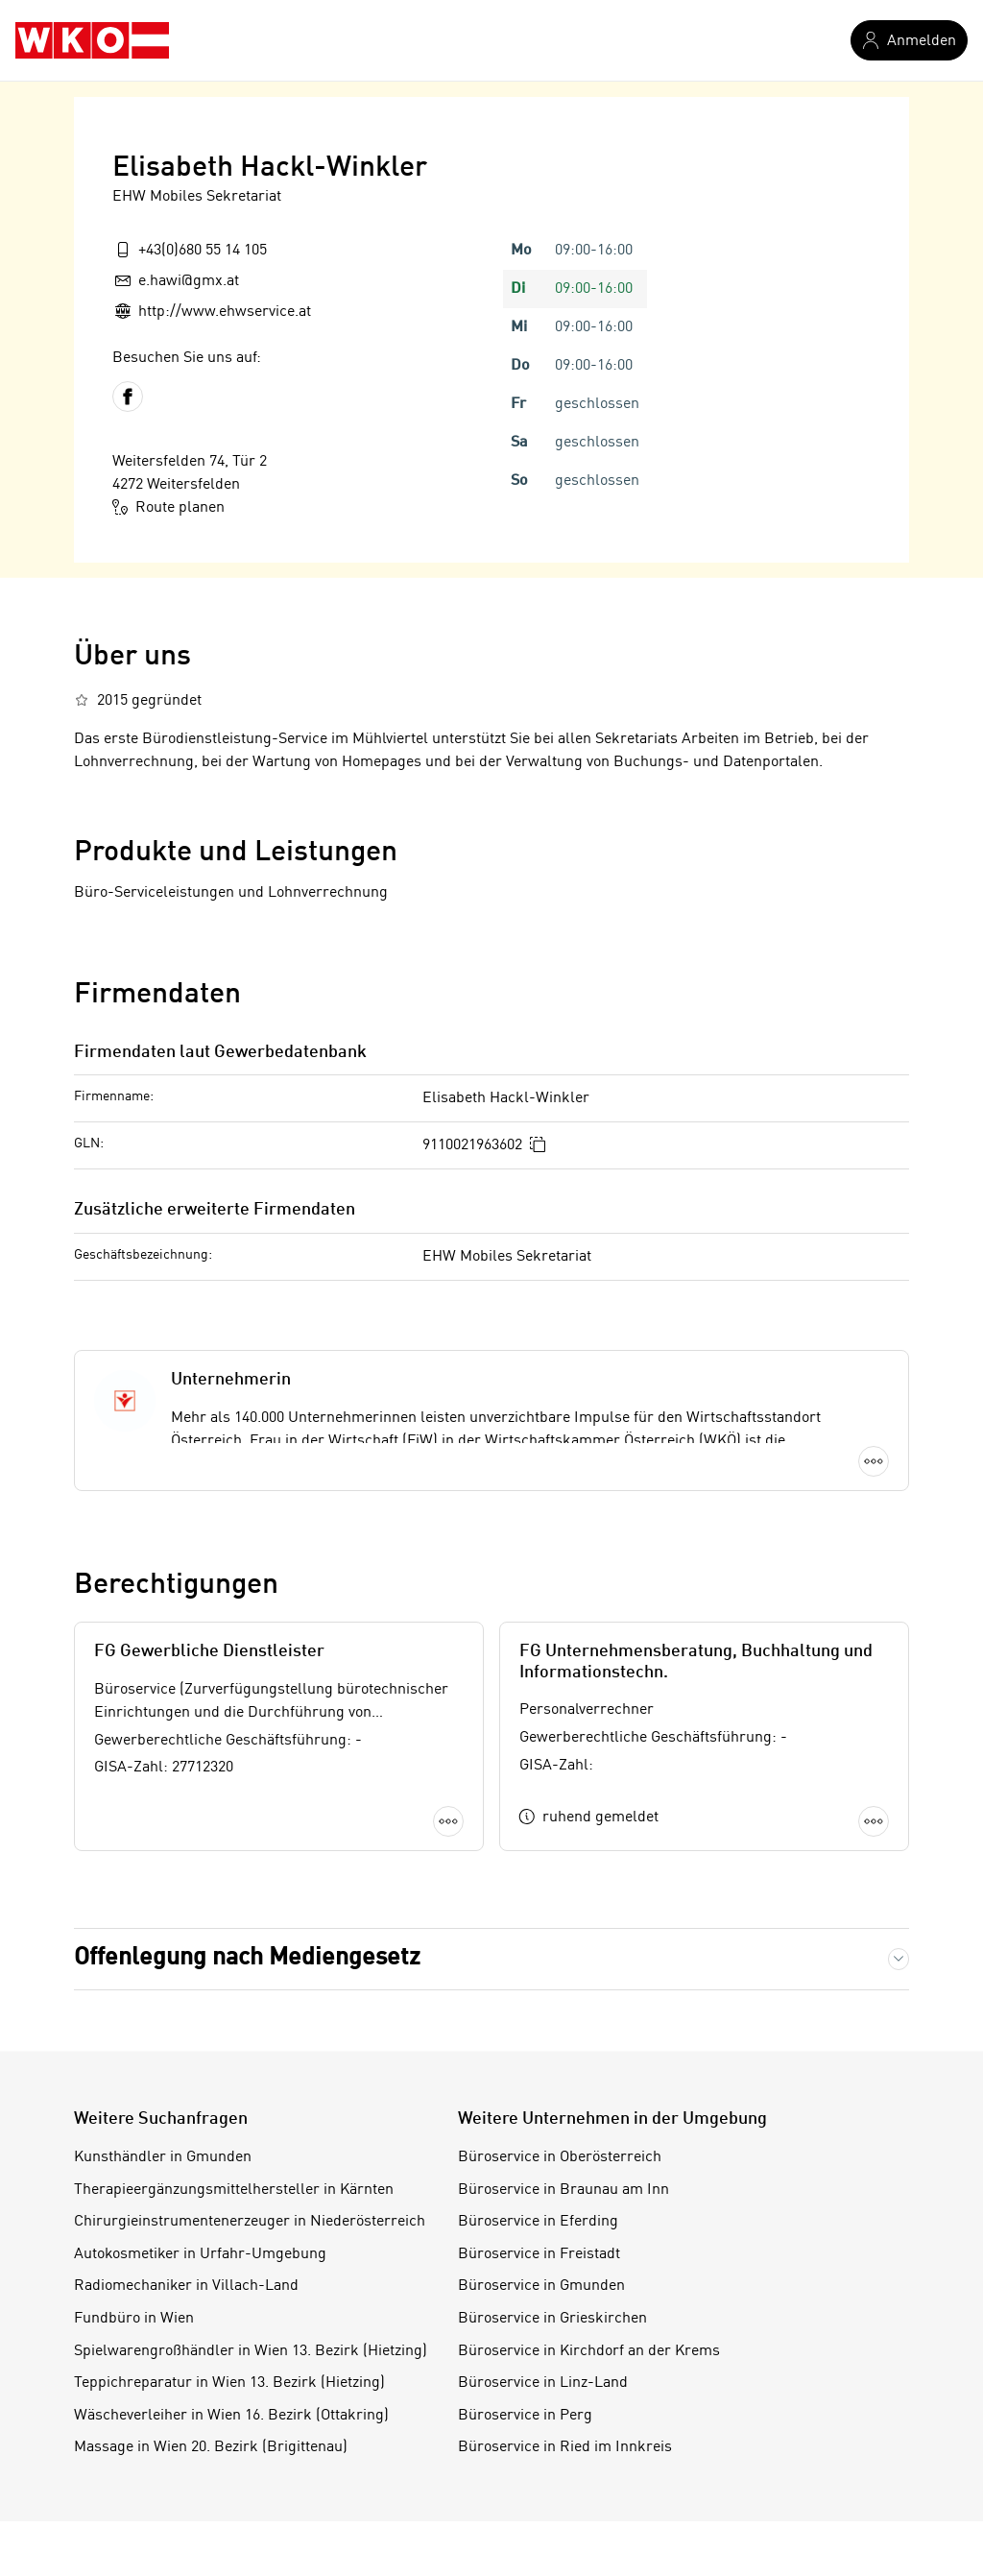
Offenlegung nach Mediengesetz (247, 1958)
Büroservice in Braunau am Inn (563, 2190)
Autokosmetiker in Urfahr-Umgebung (200, 2254)
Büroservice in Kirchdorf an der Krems (589, 2351)
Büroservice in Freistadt (539, 2254)
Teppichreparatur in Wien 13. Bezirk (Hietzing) (229, 2383)
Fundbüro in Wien (134, 2318)
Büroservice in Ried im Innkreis (565, 2447)
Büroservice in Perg (525, 2415)
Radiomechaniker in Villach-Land (186, 2286)
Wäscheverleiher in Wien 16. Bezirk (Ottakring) (231, 2415)
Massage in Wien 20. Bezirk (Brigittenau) (211, 2447)
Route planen (168, 507)
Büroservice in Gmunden (541, 2286)
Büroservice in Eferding (538, 2221)
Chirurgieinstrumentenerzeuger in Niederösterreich (249, 2221)
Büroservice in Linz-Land (543, 2383)
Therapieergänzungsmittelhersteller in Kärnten (234, 2190)
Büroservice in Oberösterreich (559, 2157)
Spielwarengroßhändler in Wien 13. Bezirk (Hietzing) (250, 2351)
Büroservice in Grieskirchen (552, 2318)
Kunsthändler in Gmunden (163, 2157)
